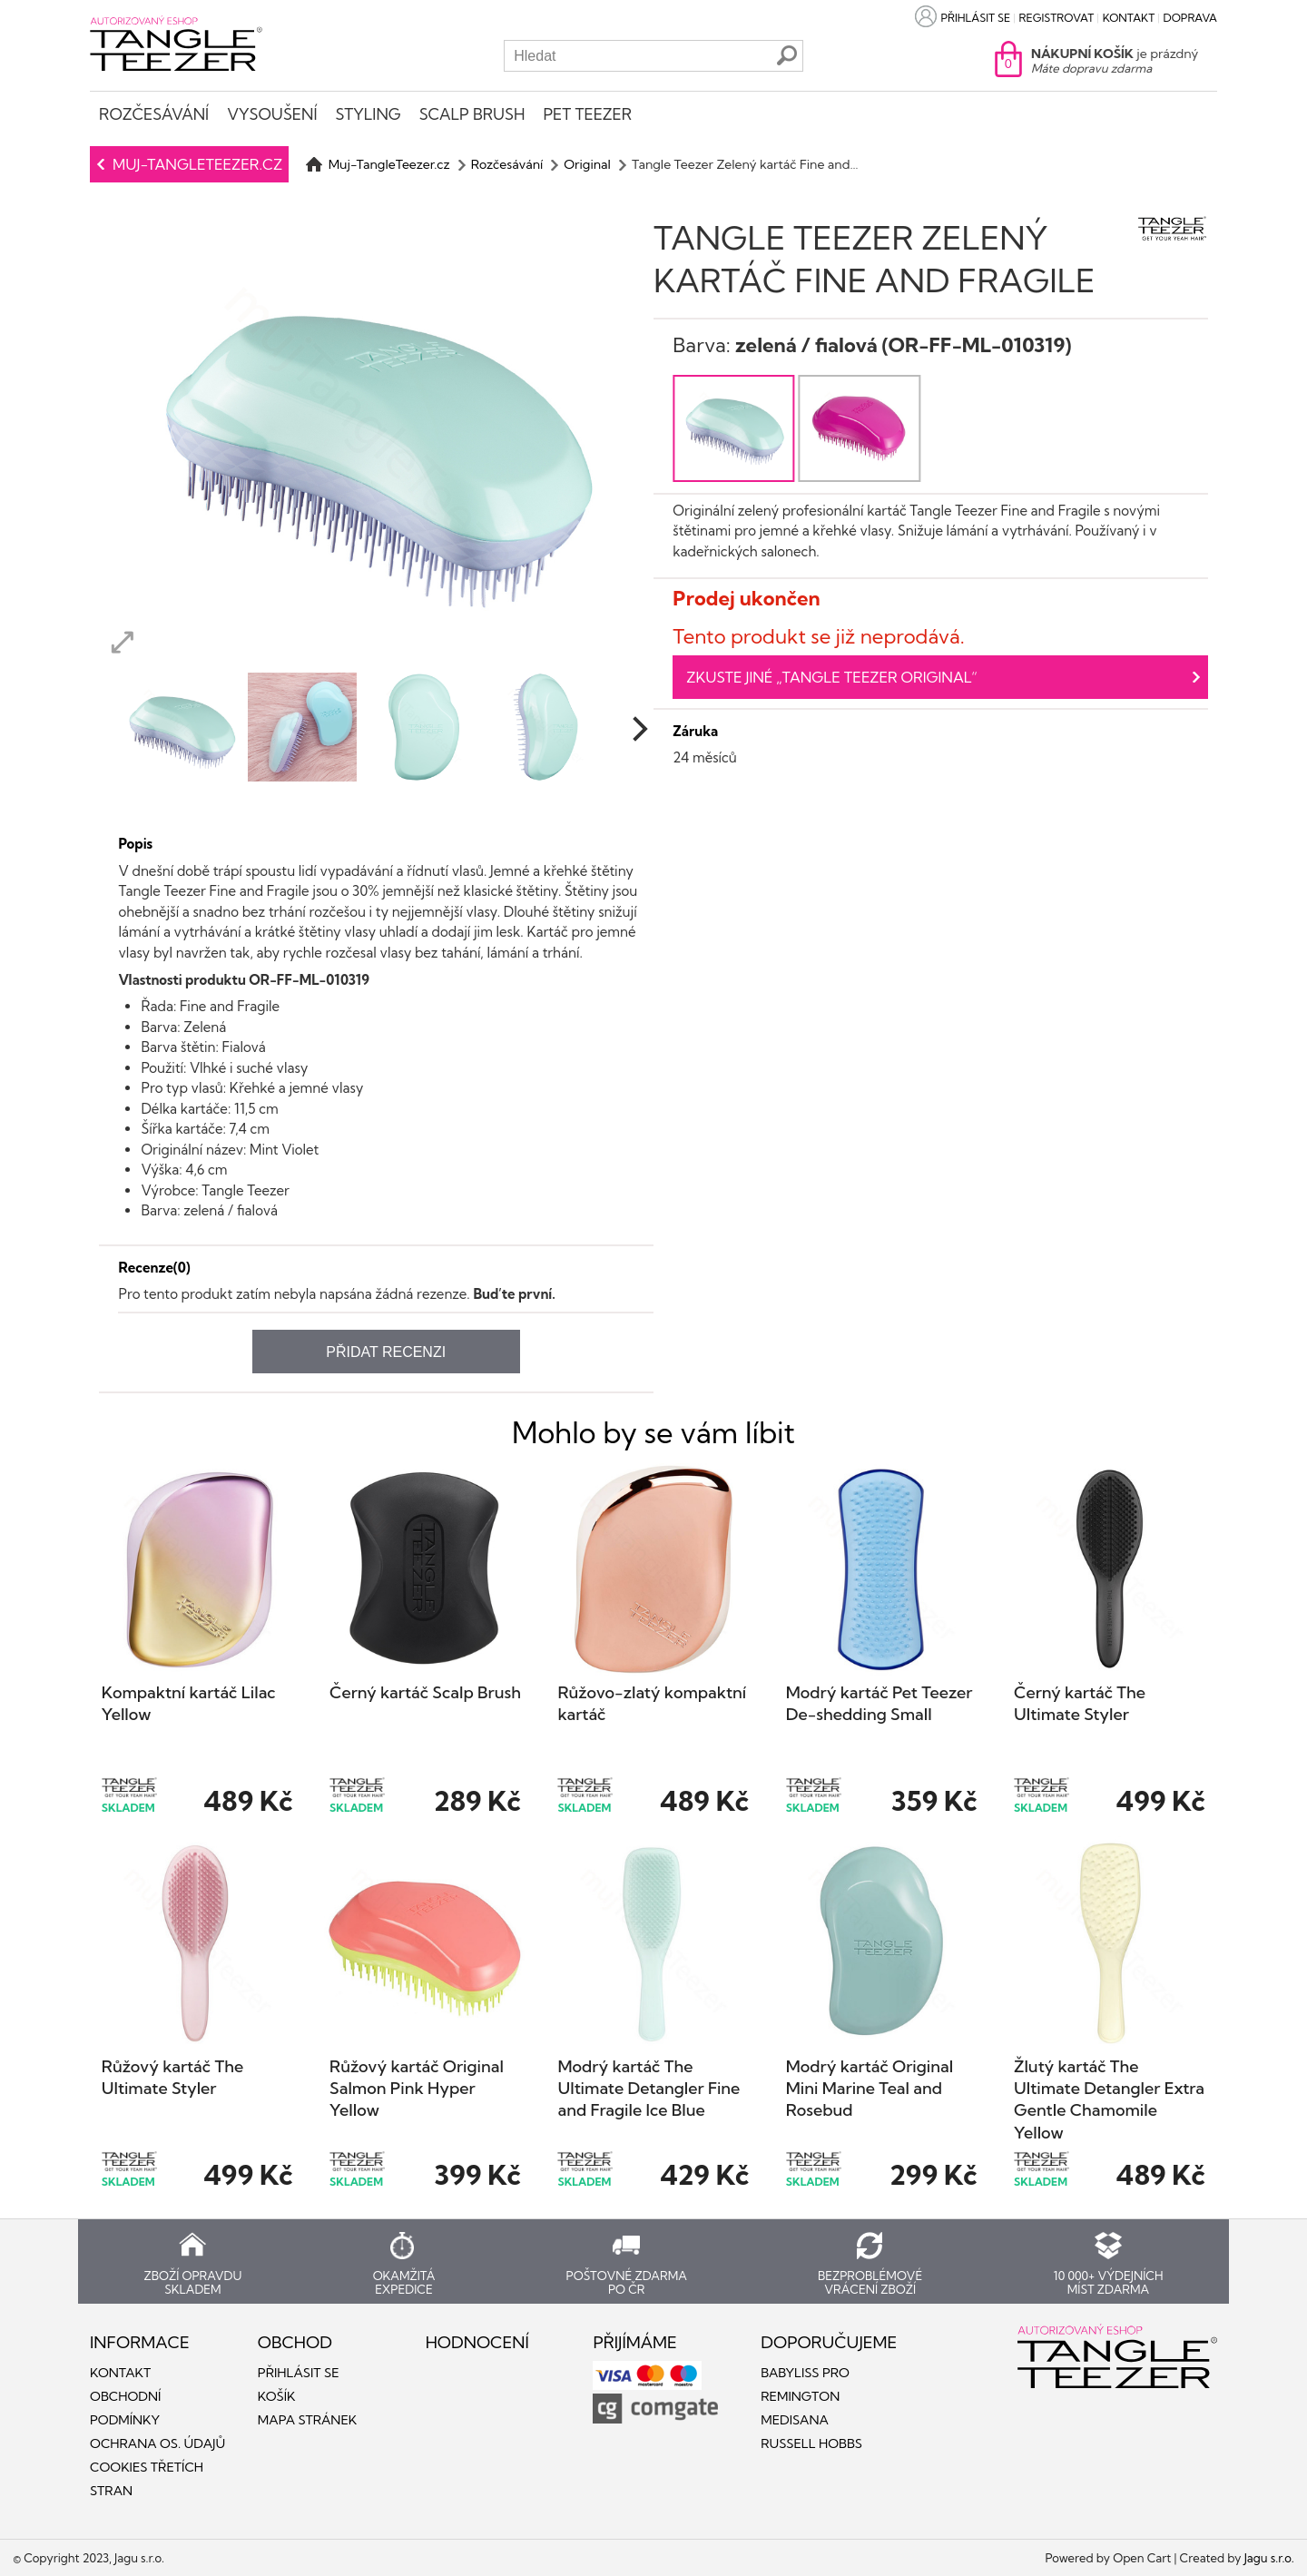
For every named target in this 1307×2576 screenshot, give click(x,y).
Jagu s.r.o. (1269, 2558)
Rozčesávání (154, 113)
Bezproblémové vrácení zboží (870, 2282)
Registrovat (1057, 18)
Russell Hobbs (811, 2443)
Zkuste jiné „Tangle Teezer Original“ (832, 677)
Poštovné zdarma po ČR (626, 2282)
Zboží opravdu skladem (193, 2282)
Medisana (795, 2420)
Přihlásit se (975, 18)
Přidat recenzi (386, 1352)
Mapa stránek (307, 2420)
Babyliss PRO (805, 2373)
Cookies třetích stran (146, 2479)
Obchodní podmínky (125, 2408)
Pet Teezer (587, 113)
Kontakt (1129, 18)
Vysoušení (272, 113)
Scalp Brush (472, 113)
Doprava (1190, 18)
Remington (800, 2396)
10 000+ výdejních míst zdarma (1108, 2282)
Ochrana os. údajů (157, 2443)
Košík (277, 2396)
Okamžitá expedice (404, 2282)
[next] (637, 729)
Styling (367, 113)
